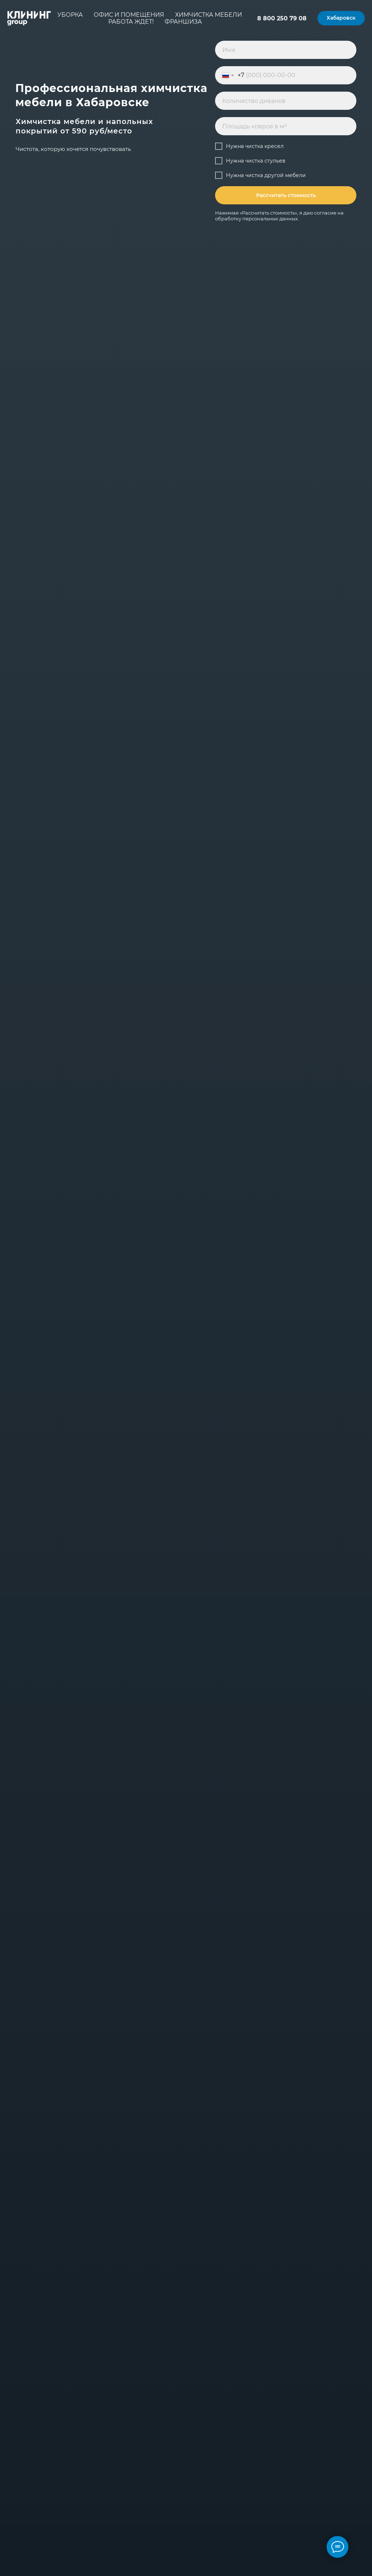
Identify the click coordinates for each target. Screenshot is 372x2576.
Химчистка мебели (208, 14)
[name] (285, 50)
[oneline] (285, 101)
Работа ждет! (131, 21)
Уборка (70, 14)
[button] (341, 18)
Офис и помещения (129, 14)
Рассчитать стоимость (286, 195)
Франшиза (183, 21)
